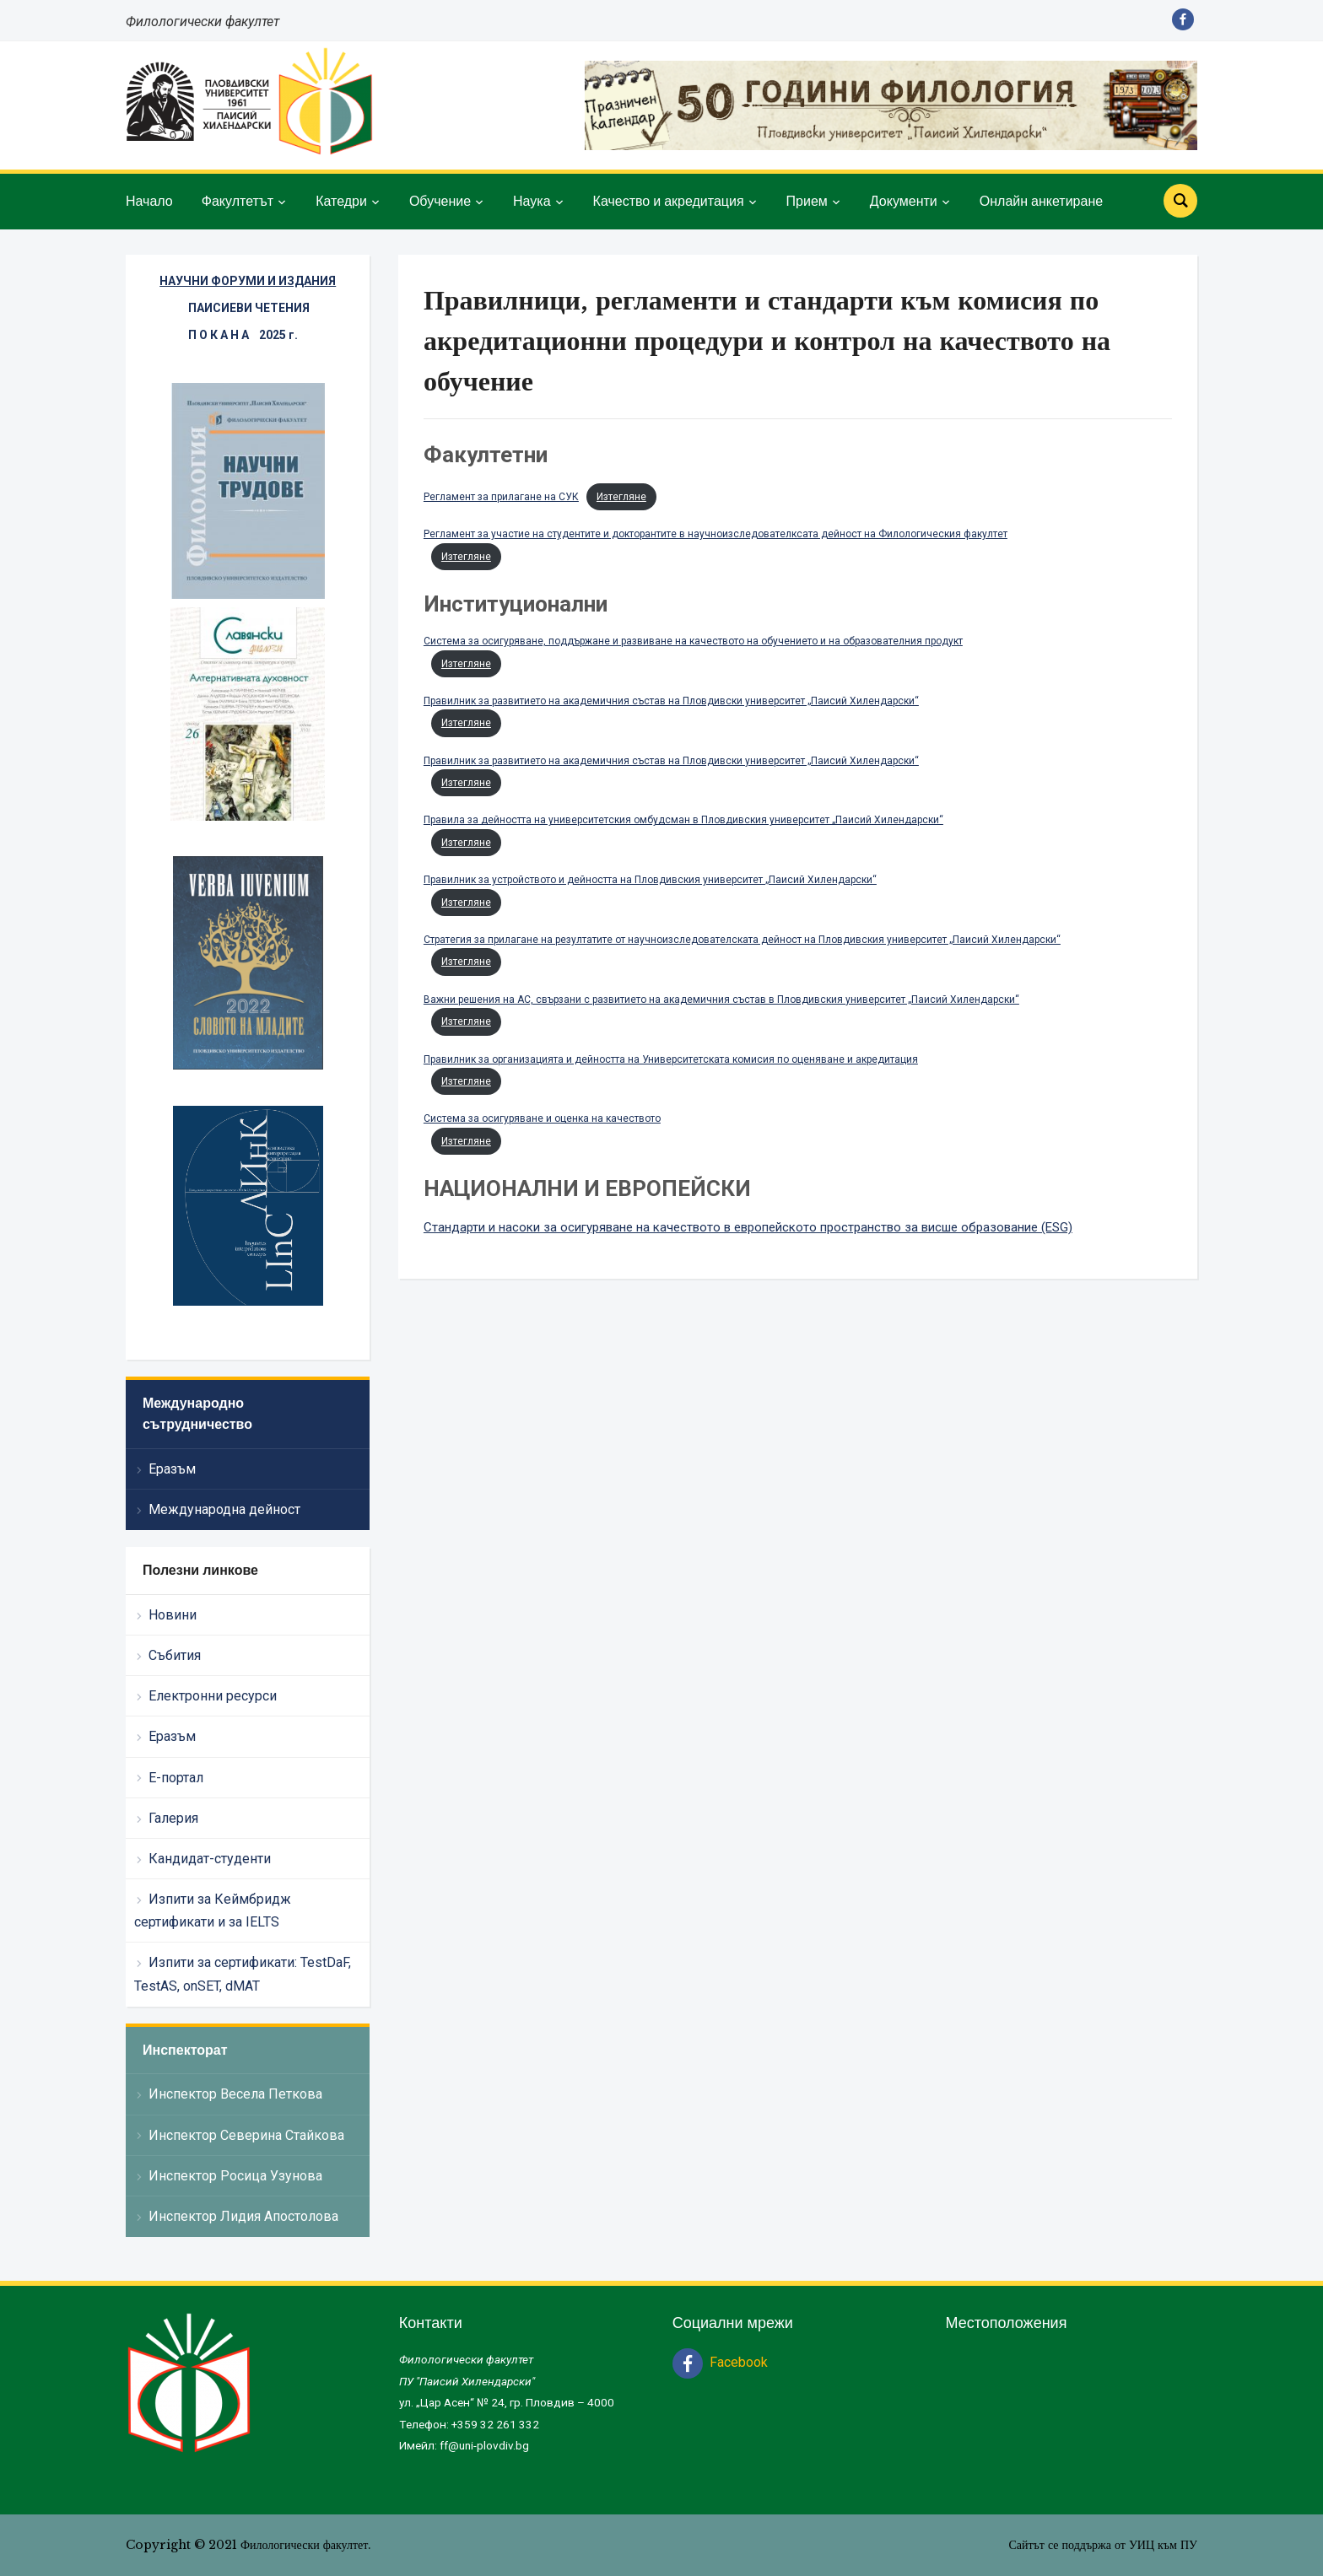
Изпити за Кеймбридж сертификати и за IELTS (212, 1910)
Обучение (440, 200)
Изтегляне (621, 497)
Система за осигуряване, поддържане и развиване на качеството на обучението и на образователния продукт (693, 641)
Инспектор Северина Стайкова (246, 2135)
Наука (532, 200)
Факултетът (237, 200)
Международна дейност (224, 1509)
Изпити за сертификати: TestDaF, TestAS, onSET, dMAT (242, 1973)
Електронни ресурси (212, 1696)
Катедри (341, 200)
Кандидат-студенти (209, 1859)
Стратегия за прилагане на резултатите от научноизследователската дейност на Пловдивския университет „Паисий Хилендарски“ (742, 940)
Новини (172, 1615)
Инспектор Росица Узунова (235, 2176)
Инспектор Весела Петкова (235, 2094)
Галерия (173, 1818)
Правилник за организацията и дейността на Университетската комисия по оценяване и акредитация (671, 1059)
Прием (807, 200)
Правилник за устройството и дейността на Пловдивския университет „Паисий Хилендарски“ (650, 880)
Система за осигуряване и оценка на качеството (542, 1118)
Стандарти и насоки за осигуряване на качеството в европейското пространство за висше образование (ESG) (748, 1227)
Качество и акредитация (668, 200)
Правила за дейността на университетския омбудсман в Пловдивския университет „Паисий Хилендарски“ (683, 820)
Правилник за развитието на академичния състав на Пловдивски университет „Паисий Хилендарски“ (671, 701)
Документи (903, 200)
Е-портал (175, 1778)
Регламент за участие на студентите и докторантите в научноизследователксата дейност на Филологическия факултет (715, 534)
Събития (174, 1655)
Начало (149, 200)
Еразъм (172, 1469)
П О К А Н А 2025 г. (243, 335)
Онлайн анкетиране (1041, 200)
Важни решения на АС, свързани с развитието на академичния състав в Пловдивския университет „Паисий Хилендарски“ (721, 999)
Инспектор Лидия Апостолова (243, 2216)
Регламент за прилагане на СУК (501, 497)
